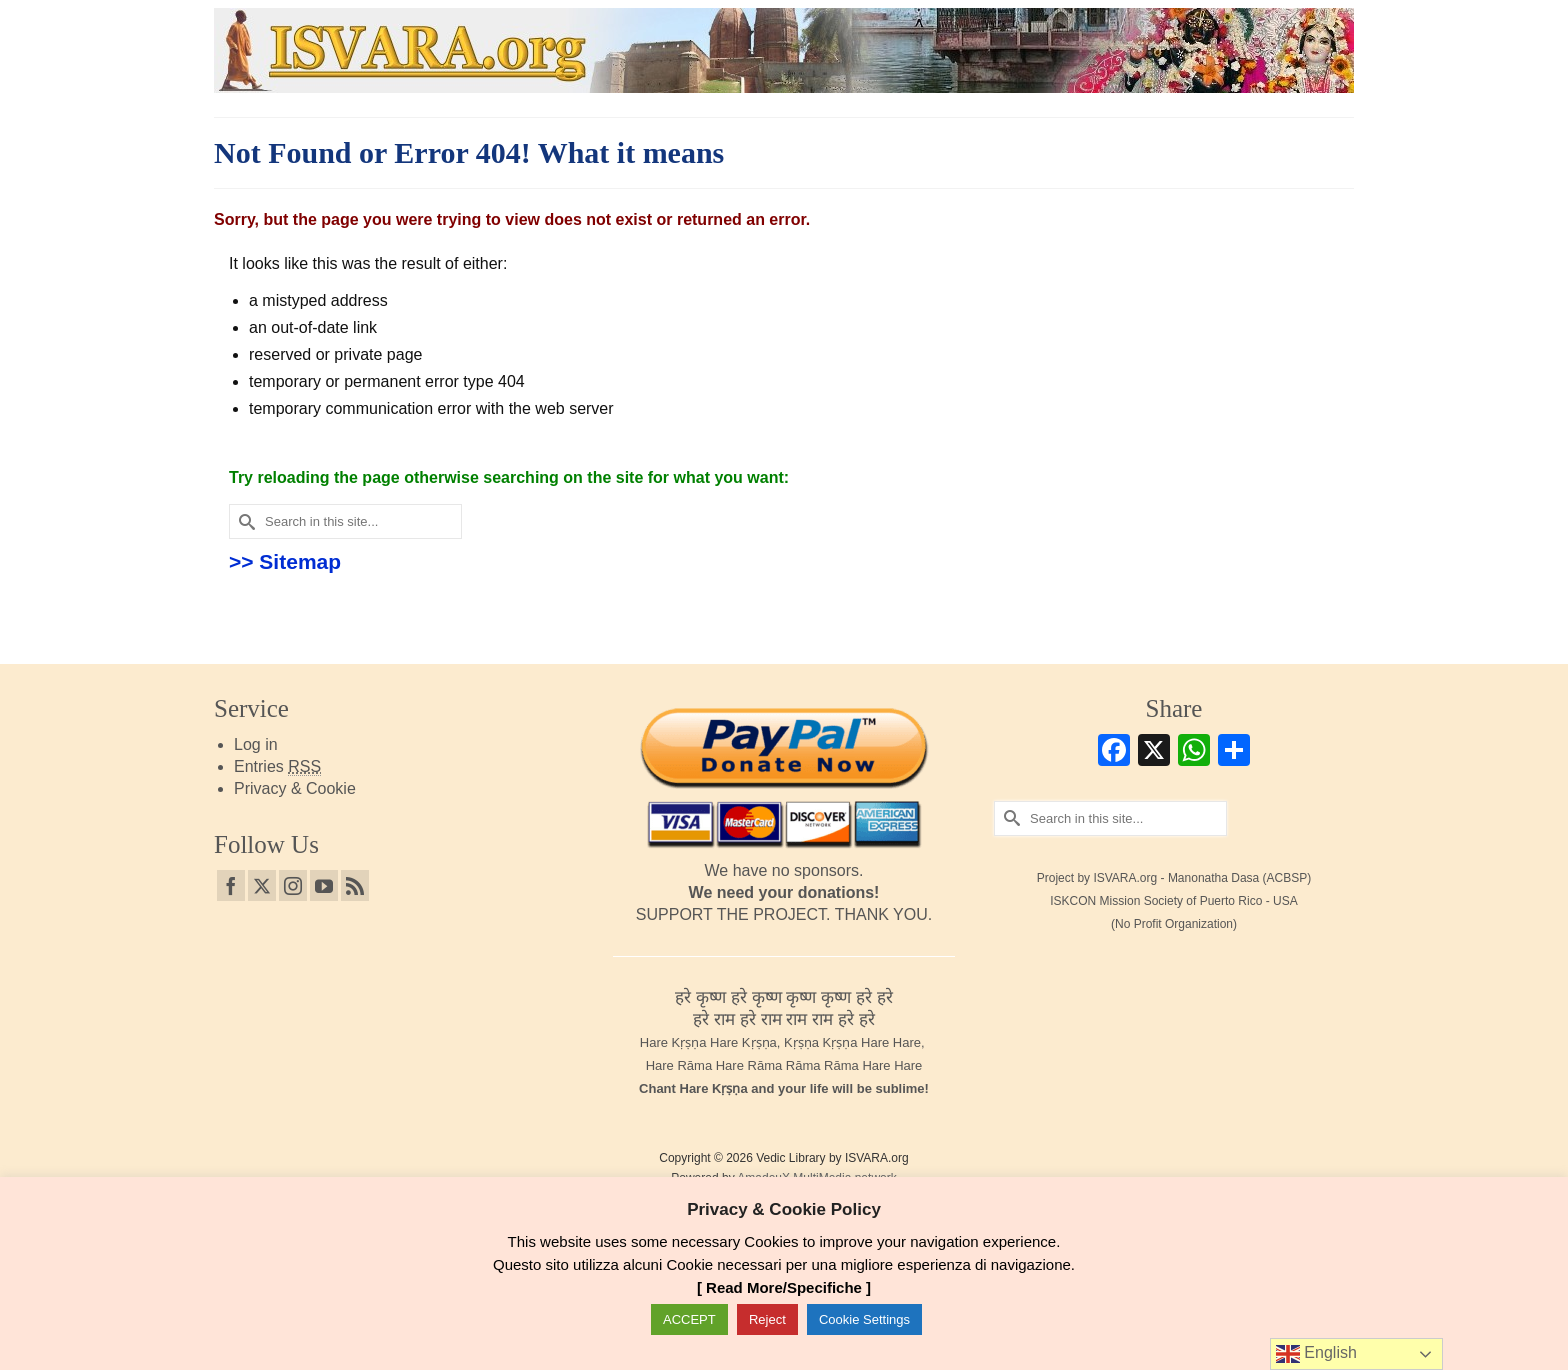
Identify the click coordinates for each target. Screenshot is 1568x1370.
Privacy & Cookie (295, 788)
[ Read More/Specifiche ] (784, 1287)
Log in (256, 744)
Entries (277, 767)
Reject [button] (767, 1319)
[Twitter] (262, 885)
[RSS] (355, 885)
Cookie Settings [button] (864, 1319)
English (1316, 1354)
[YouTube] (324, 885)
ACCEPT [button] (689, 1319)
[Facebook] (231, 885)
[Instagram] (293, 885)
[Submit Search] (244, 521)
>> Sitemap (285, 561)
